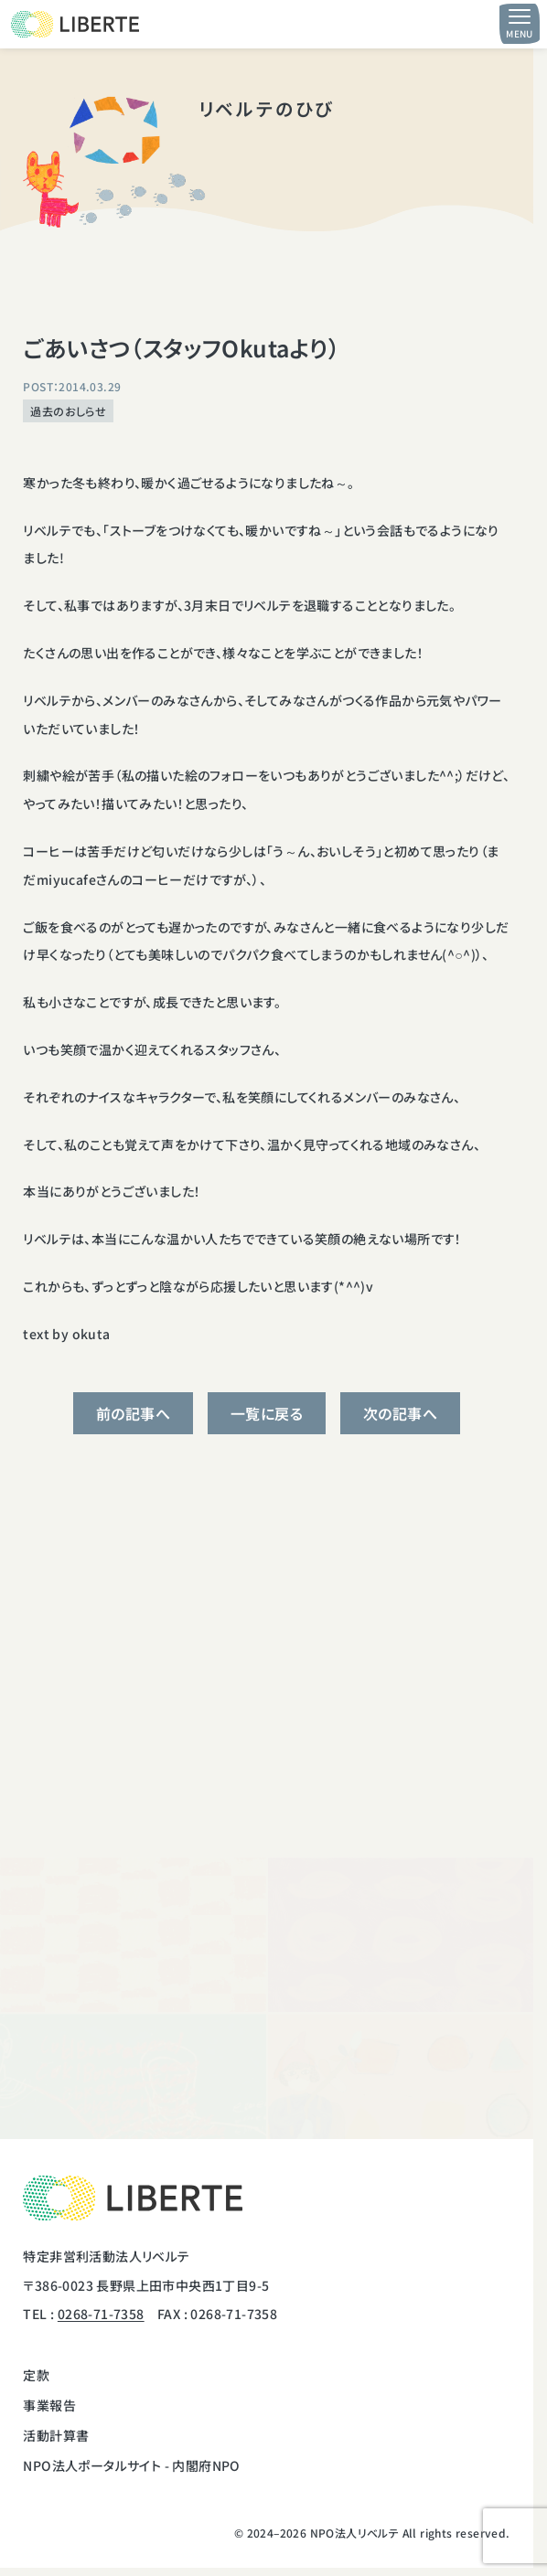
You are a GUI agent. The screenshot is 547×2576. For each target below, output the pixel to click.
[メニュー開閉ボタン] (519, 24)
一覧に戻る (267, 1413)
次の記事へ (400, 1413)
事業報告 (49, 2405)
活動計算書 (56, 2435)
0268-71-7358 (101, 2314)
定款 (36, 2375)
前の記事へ (133, 1413)
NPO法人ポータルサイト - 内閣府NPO (131, 2465)
